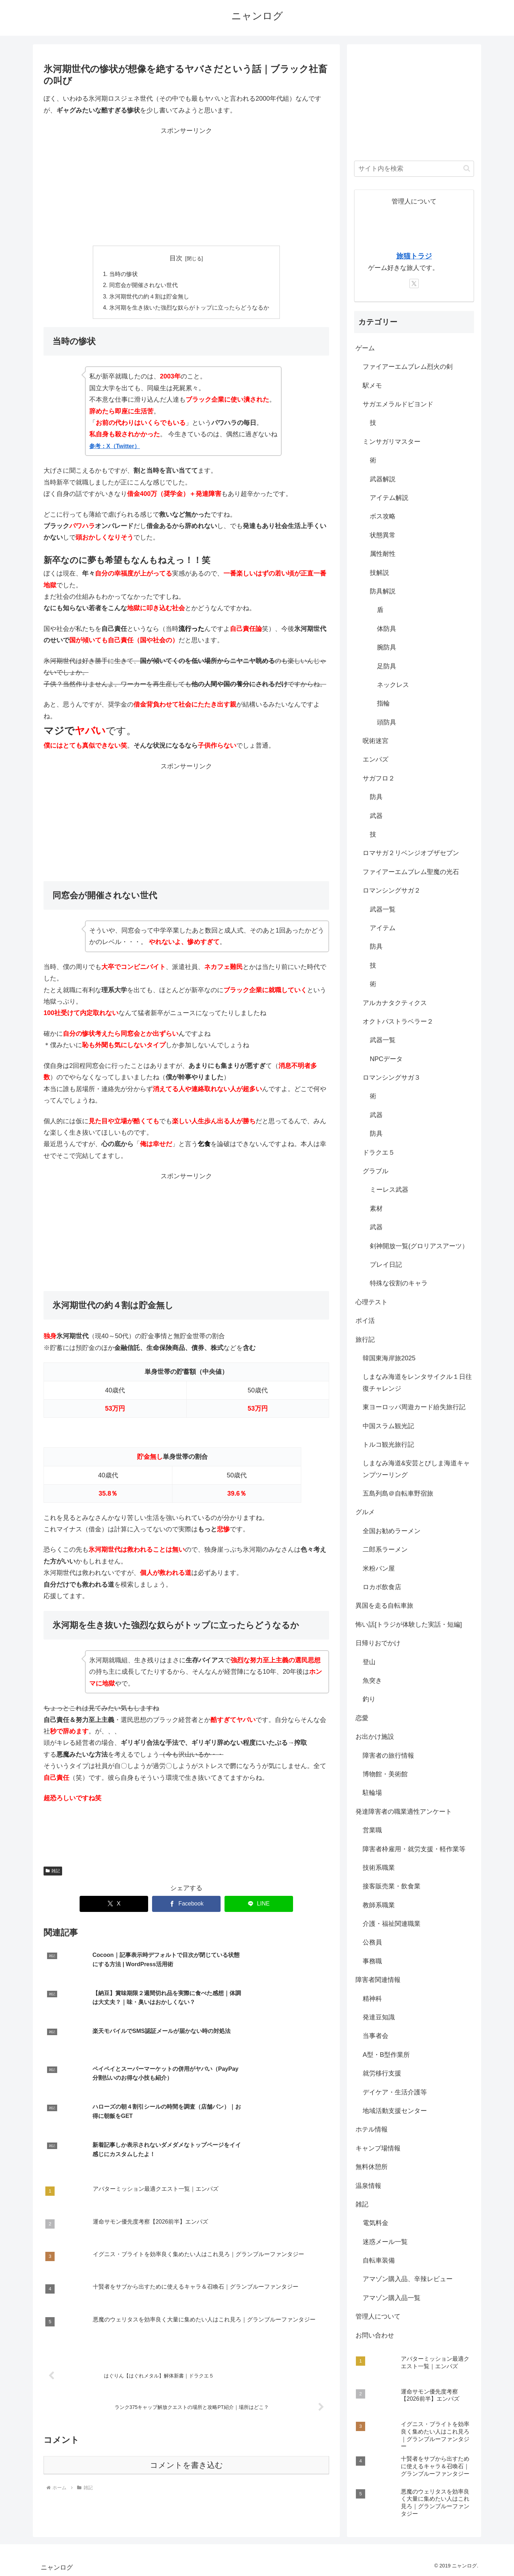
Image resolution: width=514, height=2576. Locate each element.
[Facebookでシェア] (186, 1905)
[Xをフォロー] (414, 283)
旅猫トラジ (414, 256)
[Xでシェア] (114, 1905)
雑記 (53, 1872)
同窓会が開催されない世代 (143, 286)
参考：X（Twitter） (114, 448)
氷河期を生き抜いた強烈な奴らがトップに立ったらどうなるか (189, 309)
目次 (176, 258)
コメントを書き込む (186, 2381)
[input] (414, 169)
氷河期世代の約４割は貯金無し (149, 297)
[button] (466, 168)
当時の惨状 (123, 274)
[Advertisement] (186, 187)
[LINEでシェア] (259, 1905)
